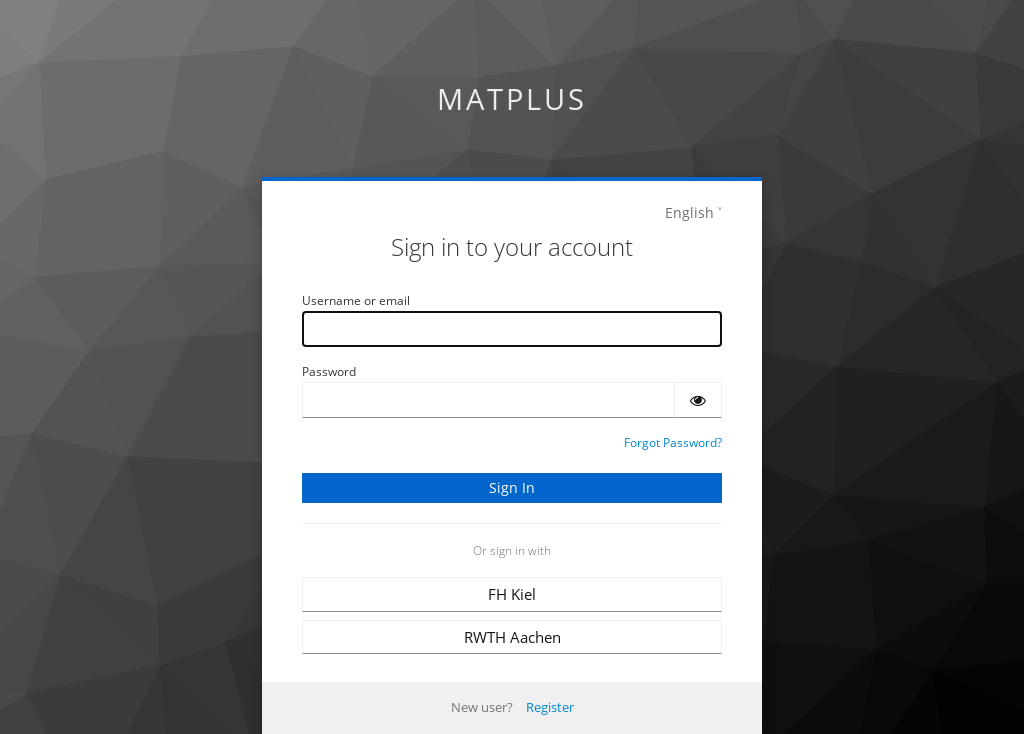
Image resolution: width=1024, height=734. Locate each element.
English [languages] (689, 212)
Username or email (356, 300)
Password (329, 371)
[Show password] (698, 400)
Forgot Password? (673, 442)
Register (550, 707)
